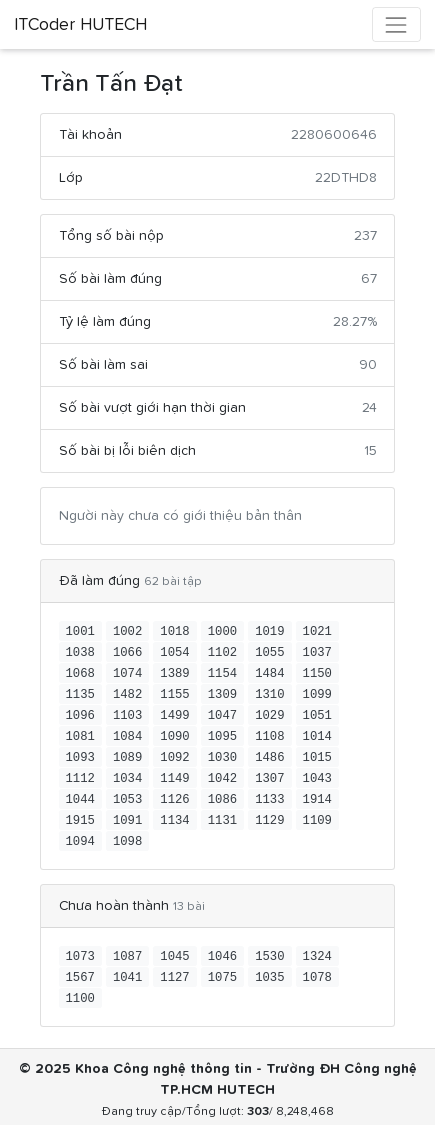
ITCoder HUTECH (80, 25)
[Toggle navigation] (396, 24)
